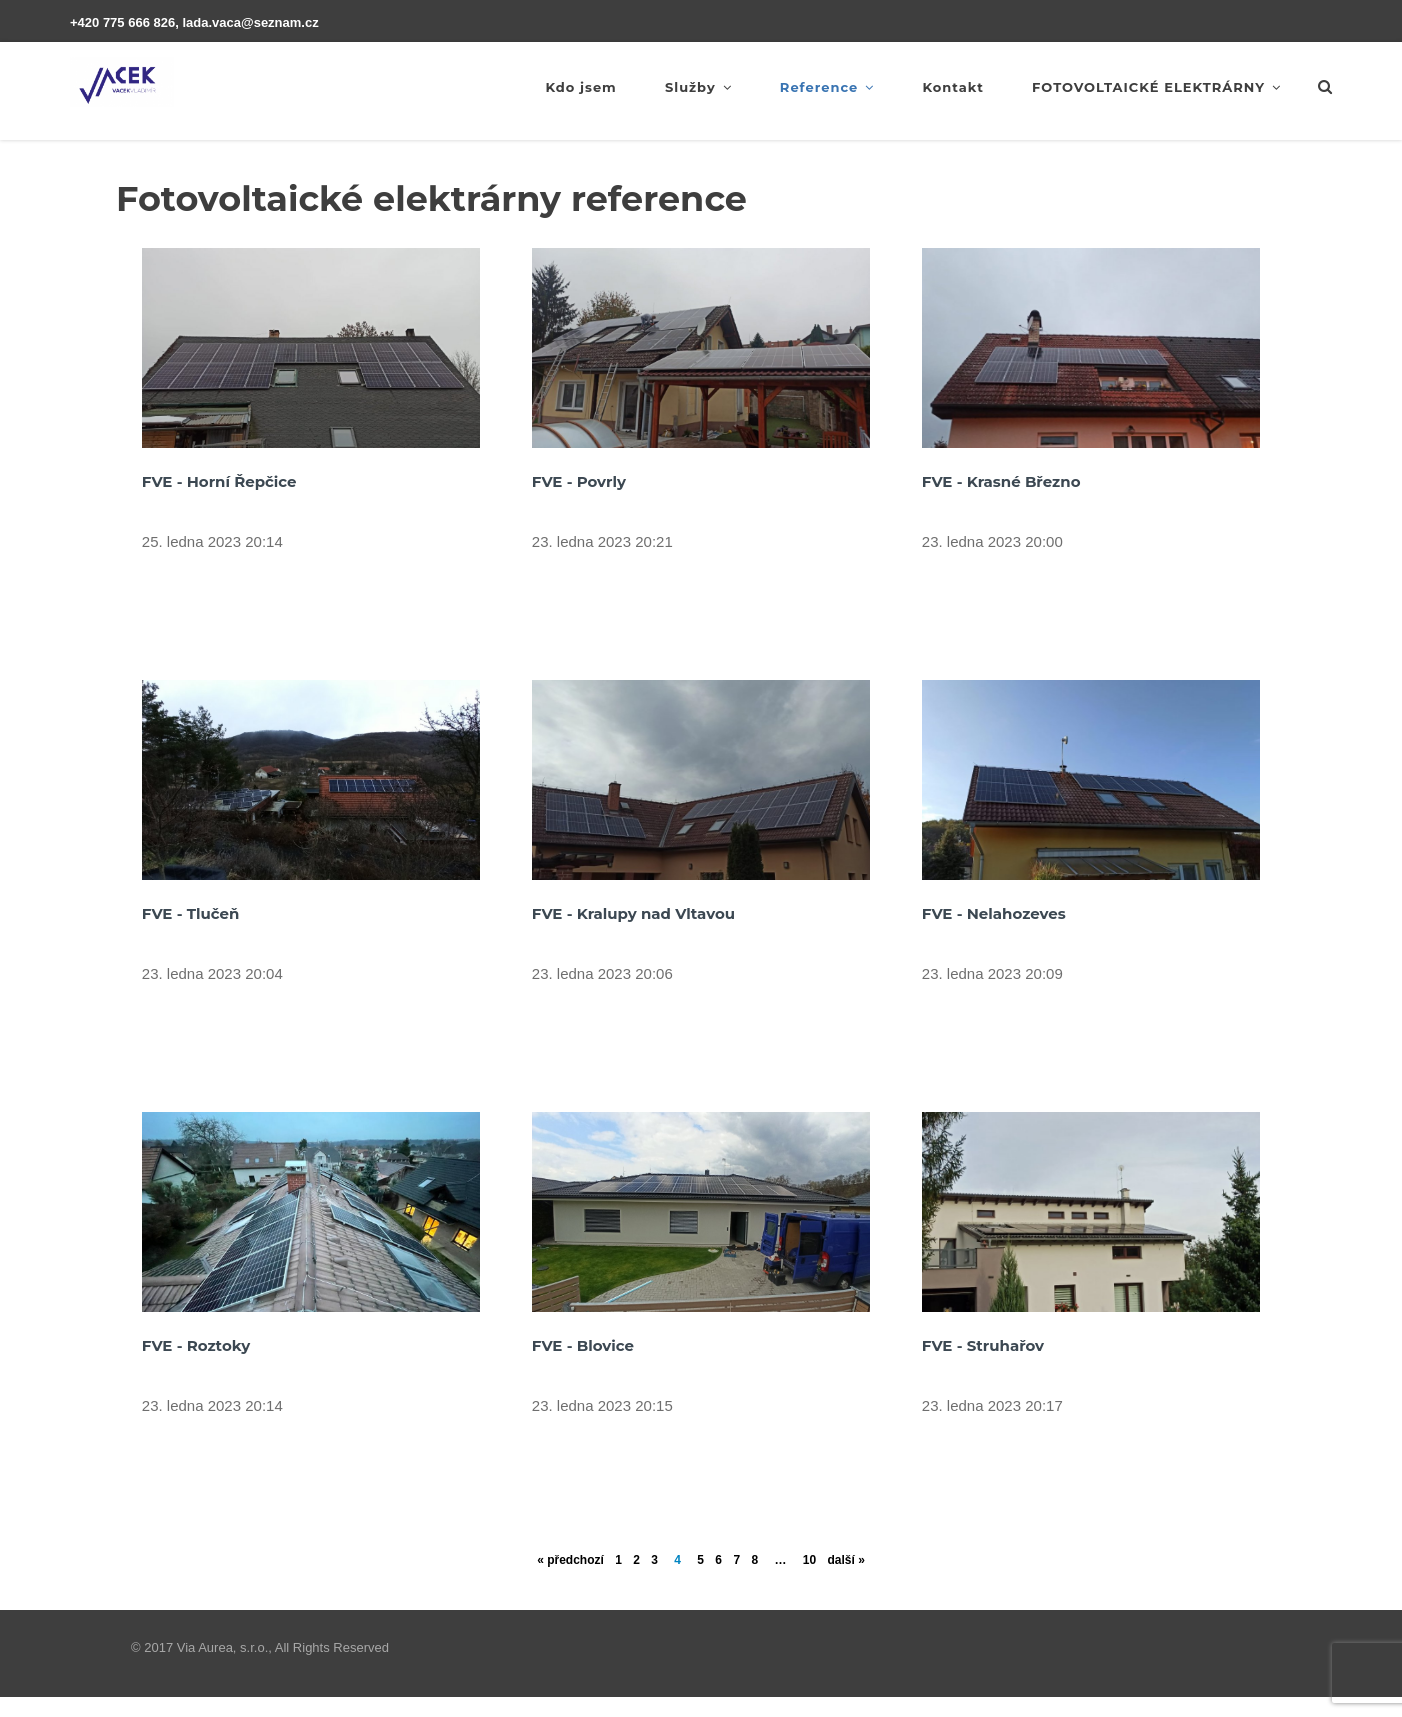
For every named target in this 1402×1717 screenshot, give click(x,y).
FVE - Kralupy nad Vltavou (633, 913)
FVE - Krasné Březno (1001, 481)
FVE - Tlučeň (191, 913)
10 (809, 1560)
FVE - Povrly (579, 481)
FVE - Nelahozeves (994, 913)
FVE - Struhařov (983, 1345)
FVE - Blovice (583, 1345)
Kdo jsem (580, 87)
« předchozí (570, 1560)
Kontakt (952, 87)
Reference (827, 87)
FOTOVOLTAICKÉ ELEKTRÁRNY (1156, 87)
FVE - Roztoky (196, 1345)
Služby (698, 87)
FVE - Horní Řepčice (219, 481)
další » (845, 1560)
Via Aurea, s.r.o (221, 1647)
